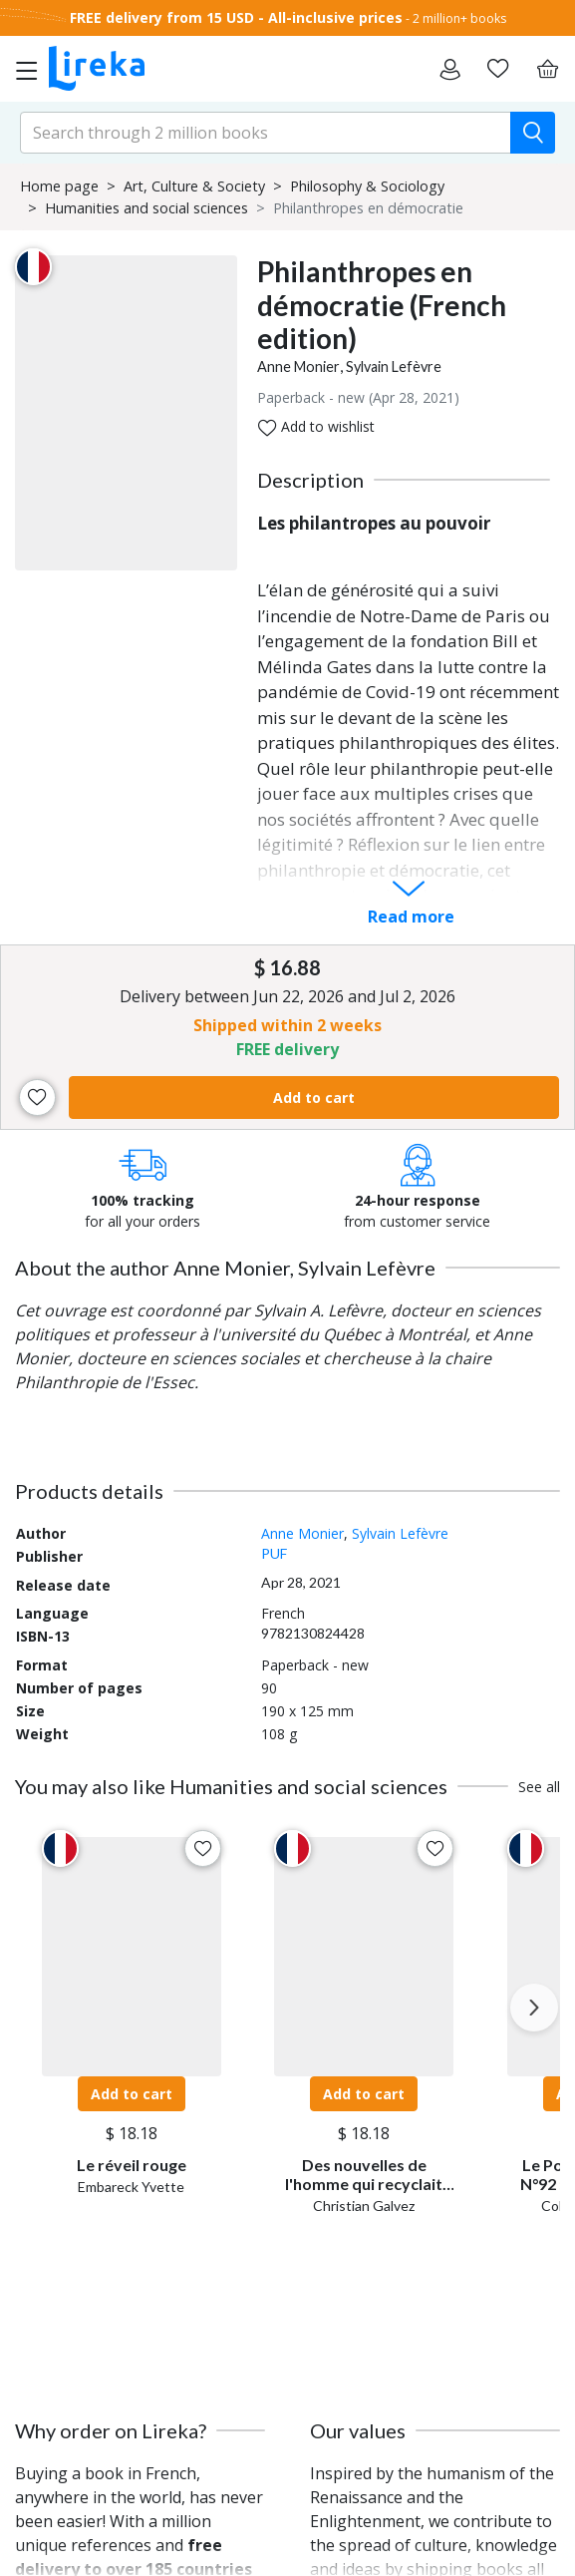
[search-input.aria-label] (265, 133)
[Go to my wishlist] (497, 69)
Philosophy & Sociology (367, 186)
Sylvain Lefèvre (393, 366)
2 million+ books (459, 18)
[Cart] (547, 69)
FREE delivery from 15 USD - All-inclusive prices (236, 17)
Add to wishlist (316, 427)
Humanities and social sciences (146, 207)
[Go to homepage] (96, 69)
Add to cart (314, 1097)
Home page (59, 186)
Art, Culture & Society (194, 186)
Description (310, 480)
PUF (274, 1553)
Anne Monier (298, 366)
